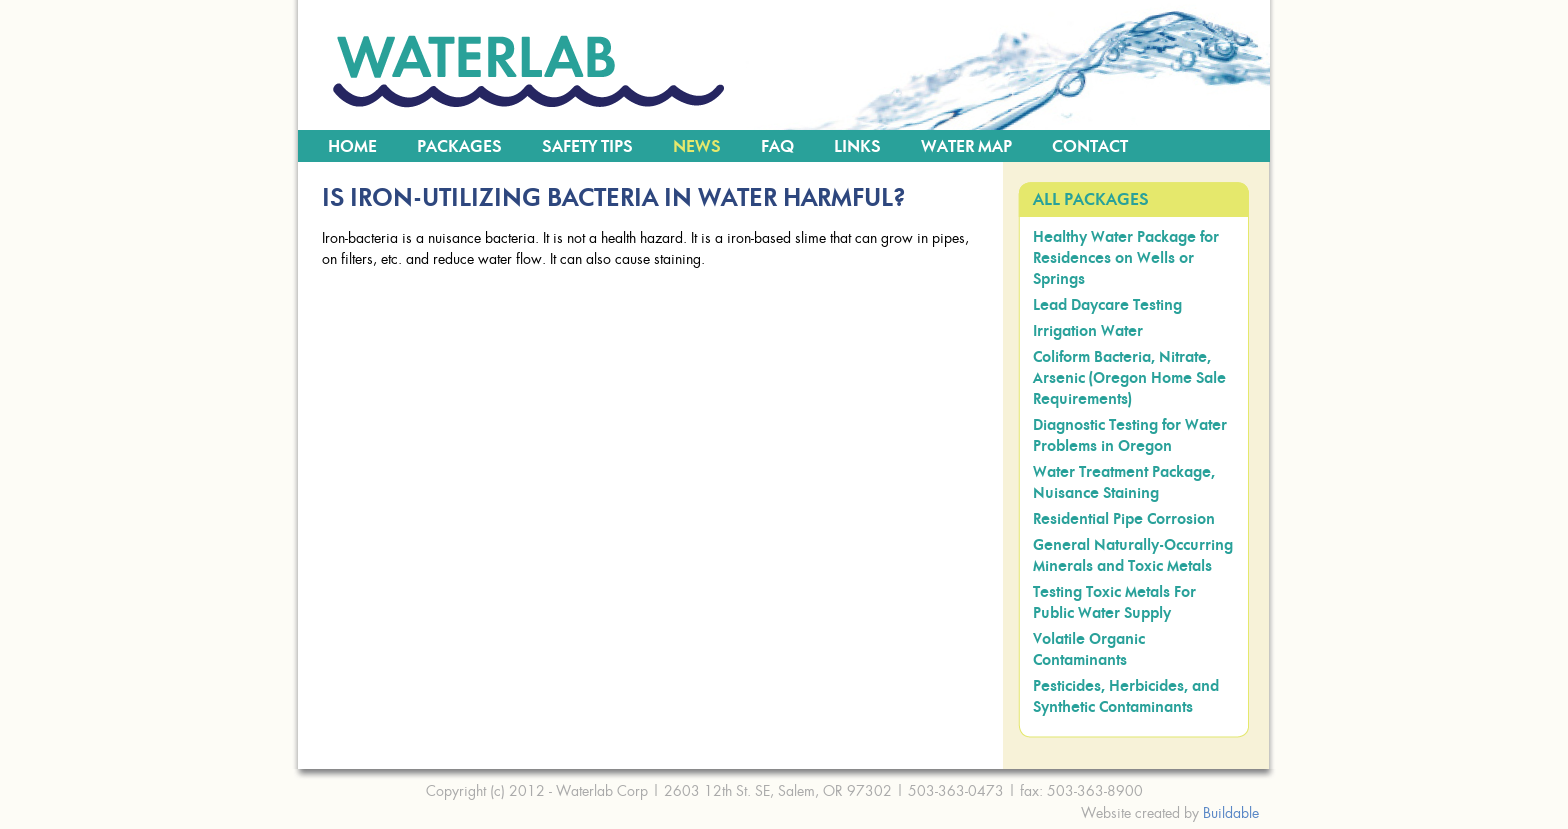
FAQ (777, 147)
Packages (459, 147)
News (697, 147)
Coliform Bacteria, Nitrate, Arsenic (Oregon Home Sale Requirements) (1129, 378)
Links (857, 147)
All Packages (1091, 200)
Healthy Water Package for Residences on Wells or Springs (1126, 258)
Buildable (1231, 812)
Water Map (966, 147)
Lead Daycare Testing (1107, 305)
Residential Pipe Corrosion (1124, 519)
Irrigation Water (1088, 331)
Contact (1090, 147)
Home (352, 147)
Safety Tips (587, 147)
